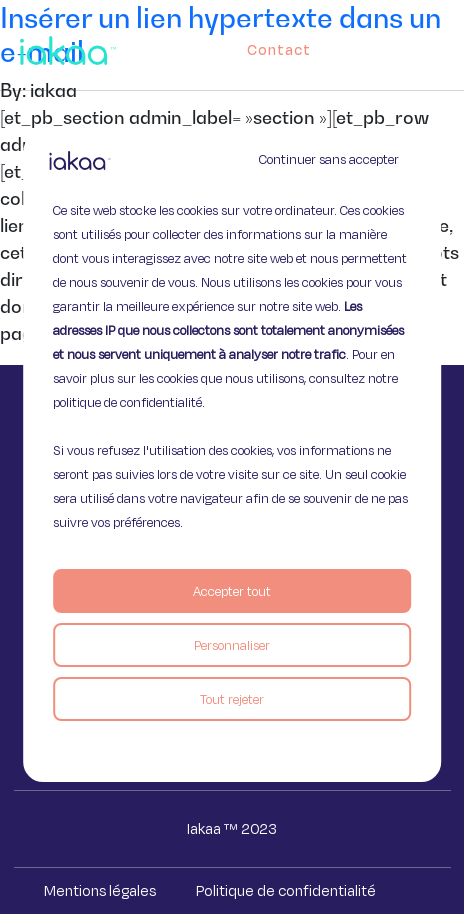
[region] (232, 457)
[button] (453, 45)
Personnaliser (232, 645)
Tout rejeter (232, 699)
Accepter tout (232, 591)
